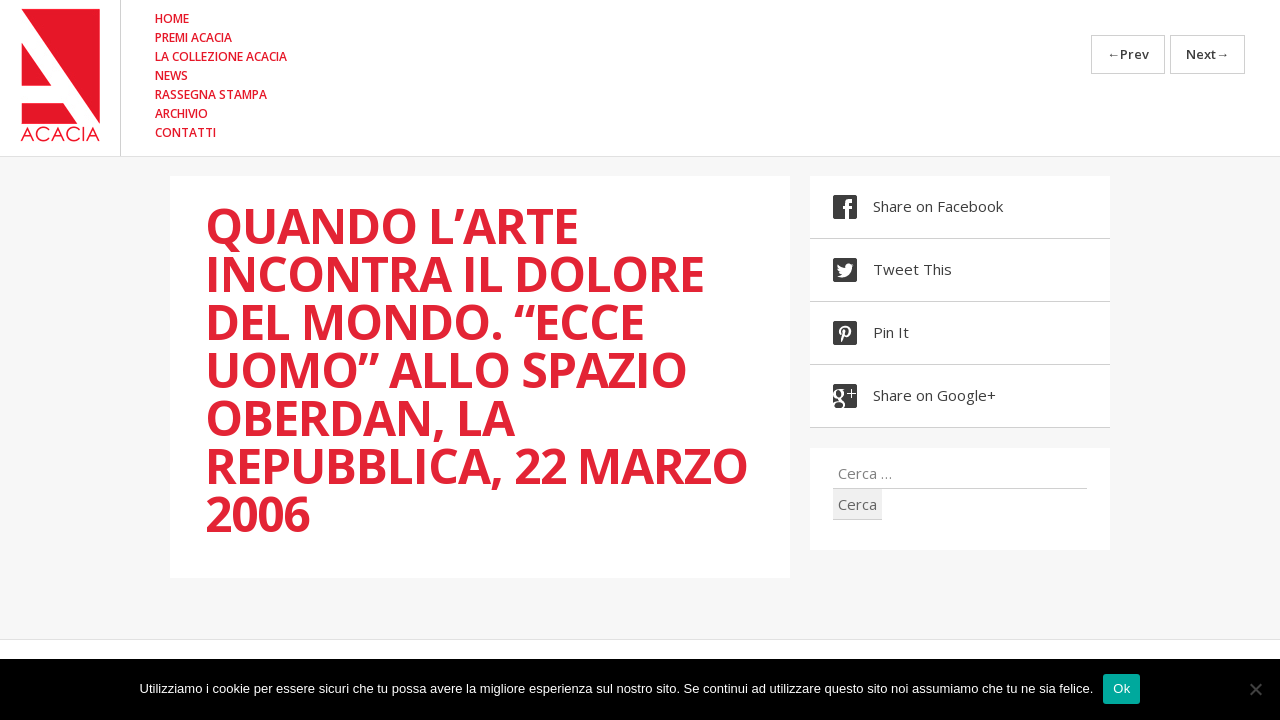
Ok (1121, 688)
